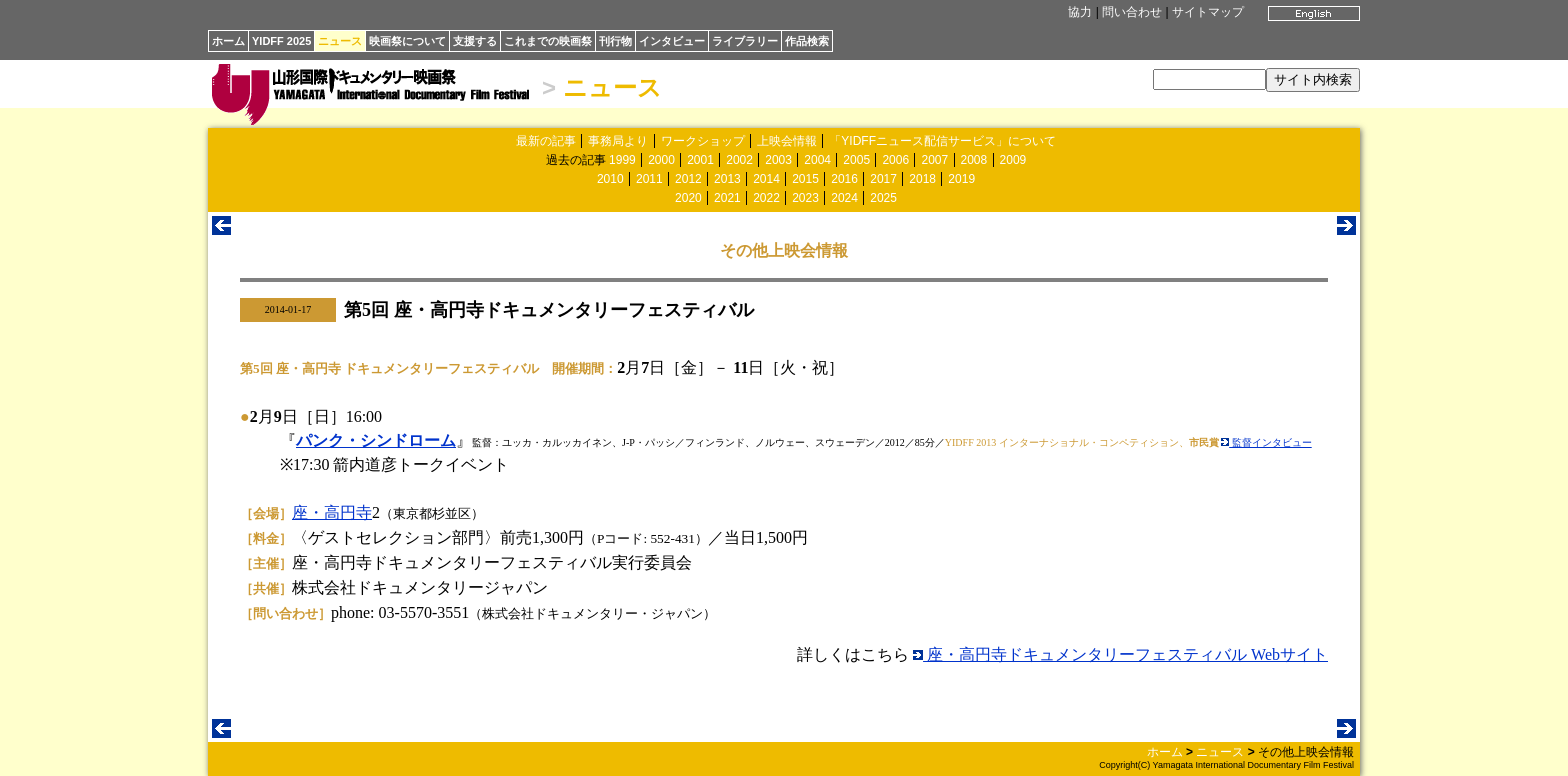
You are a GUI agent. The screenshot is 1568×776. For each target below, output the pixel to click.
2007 (934, 160)
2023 (805, 198)
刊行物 (615, 41)
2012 (688, 179)
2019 (961, 179)
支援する (475, 41)
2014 (766, 179)
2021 (727, 198)
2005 (856, 160)
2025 (883, 198)
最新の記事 (546, 141)
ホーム (228, 41)
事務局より (618, 141)
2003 (778, 160)
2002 (739, 160)
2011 (649, 179)
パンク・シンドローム (376, 440)
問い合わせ (1132, 12)
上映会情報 (787, 141)
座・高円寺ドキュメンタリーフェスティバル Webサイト (1120, 654)
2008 (974, 160)
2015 (805, 179)
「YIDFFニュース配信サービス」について (942, 141)
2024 (844, 198)
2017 (883, 179)
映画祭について (407, 41)
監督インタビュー (1266, 442)
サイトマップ (1208, 12)
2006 (895, 160)
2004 (817, 160)
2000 (661, 160)
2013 (727, 179)
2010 (610, 179)
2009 (1013, 160)
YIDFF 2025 (281, 41)
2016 (844, 179)
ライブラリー (745, 41)
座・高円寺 (332, 512)
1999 (622, 160)
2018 (922, 179)
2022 (766, 198)
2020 (688, 198)
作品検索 (807, 41)
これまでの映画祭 (548, 41)
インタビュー (672, 41)
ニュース (340, 41)
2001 (700, 160)
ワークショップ (703, 141)
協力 (1080, 12)
